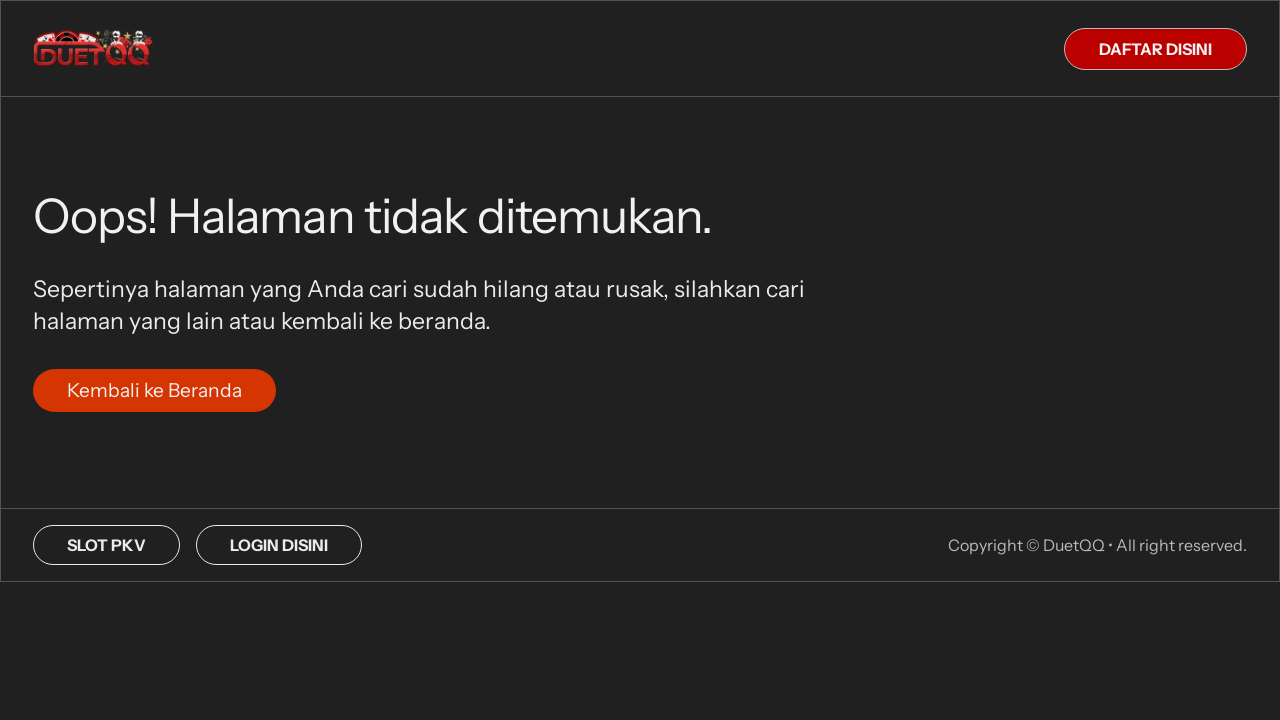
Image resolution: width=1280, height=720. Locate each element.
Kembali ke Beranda (154, 390)
